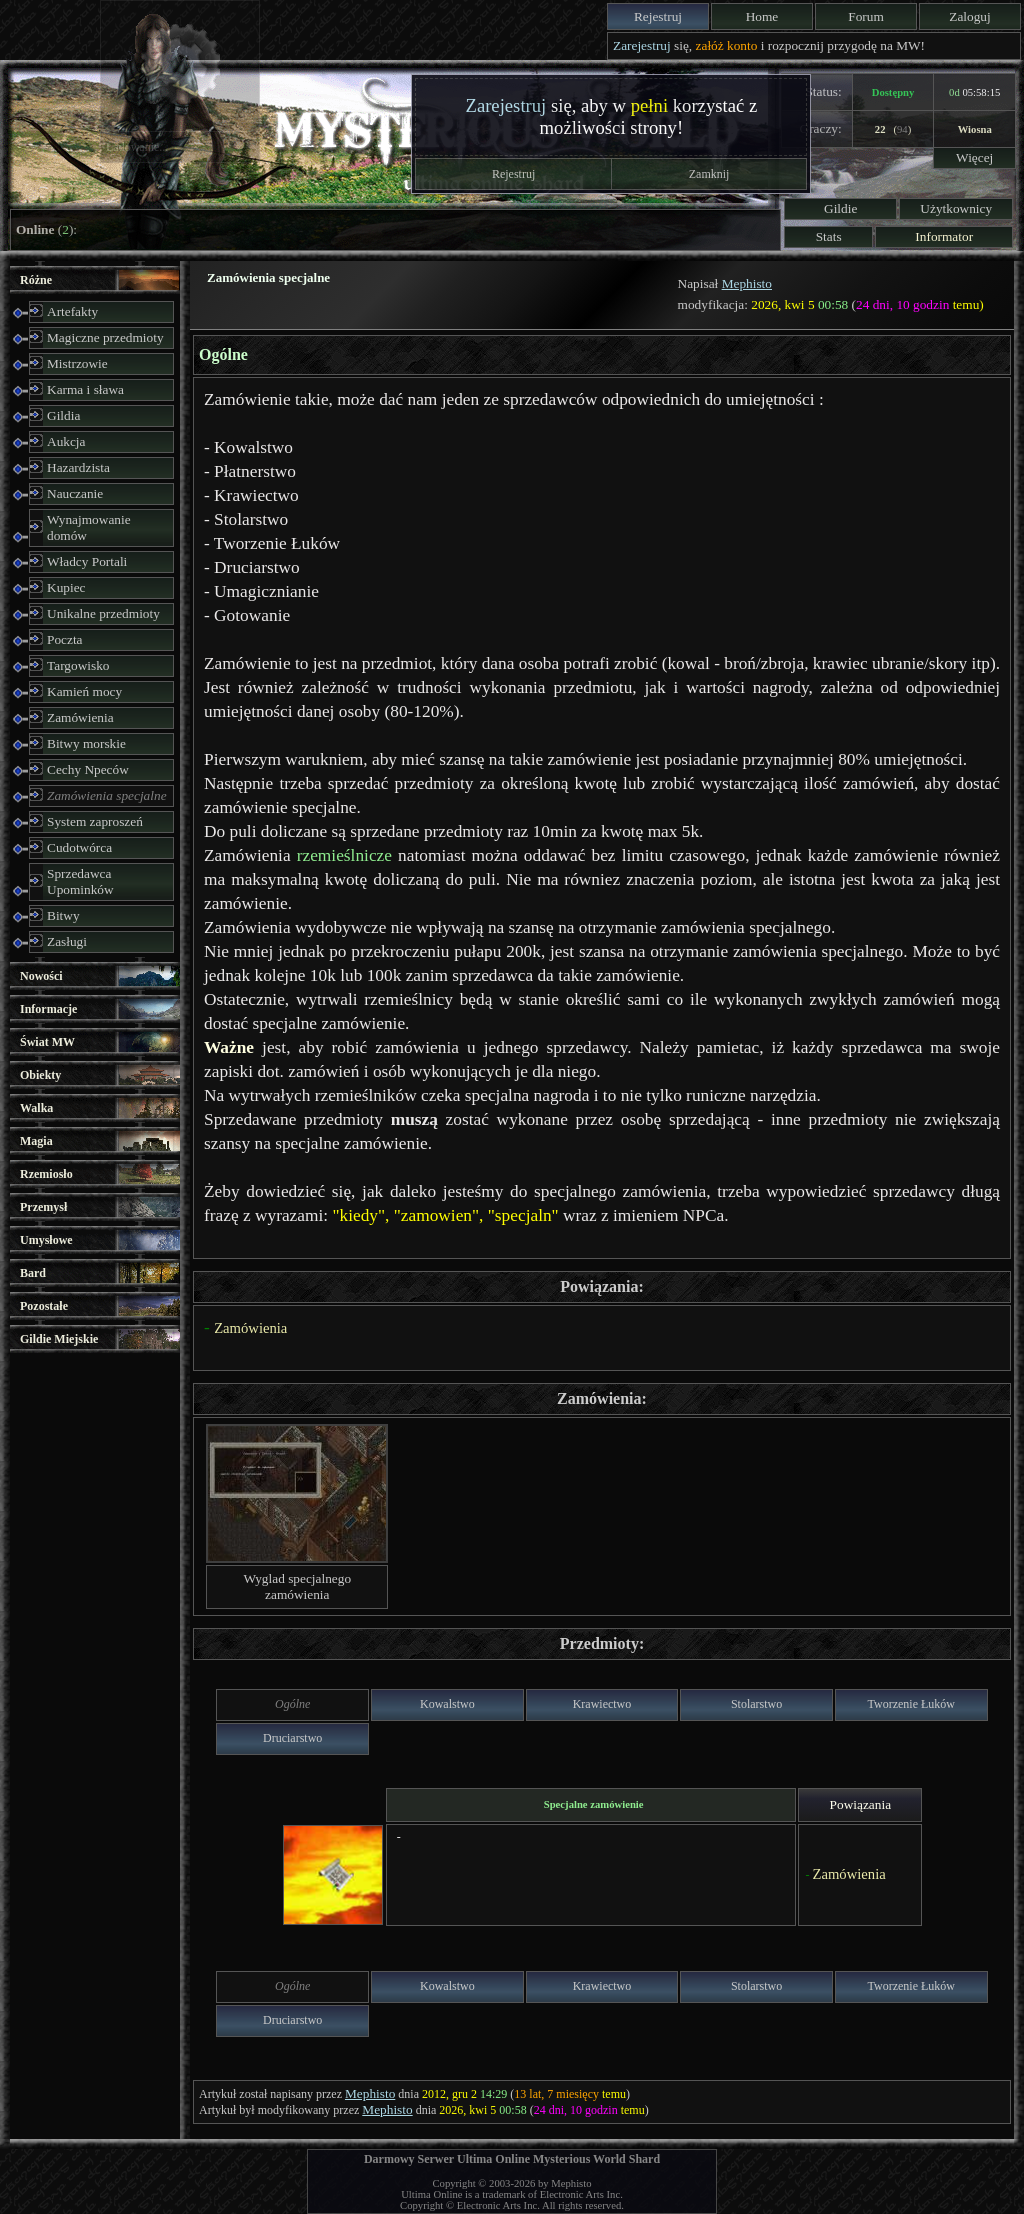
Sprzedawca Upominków (80, 881)
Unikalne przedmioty (103, 613)
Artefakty (72, 311)
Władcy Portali (87, 561)
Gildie (840, 208)
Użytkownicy (956, 208)
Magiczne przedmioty (105, 337)
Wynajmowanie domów (89, 527)
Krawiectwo (602, 1704)
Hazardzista (78, 467)
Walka (36, 1108)
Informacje (48, 1009)
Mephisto (747, 283)
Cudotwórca (79, 847)
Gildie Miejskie (59, 1339)
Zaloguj (969, 16)
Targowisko (78, 665)
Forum (866, 16)
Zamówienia (80, 717)
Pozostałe (44, 1306)
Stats (829, 236)
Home (762, 16)
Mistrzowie (77, 363)
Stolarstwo (756, 1704)
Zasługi (67, 941)
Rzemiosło (46, 1174)
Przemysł (43, 1207)
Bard (33, 1273)
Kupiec (66, 587)
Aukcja (66, 441)
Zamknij (709, 174)
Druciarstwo (292, 1738)
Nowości (41, 976)
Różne (36, 280)
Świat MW (47, 1042)
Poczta (65, 639)
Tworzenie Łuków (911, 1704)
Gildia (63, 415)
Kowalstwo (447, 1704)
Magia (36, 1141)
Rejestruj (658, 16)
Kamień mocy (84, 691)
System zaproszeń (95, 821)
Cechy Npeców (88, 769)
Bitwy (63, 915)
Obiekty (40, 1075)
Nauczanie (75, 493)
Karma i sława (85, 389)
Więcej (974, 157)
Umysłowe (46, 1240)
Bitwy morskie (86, 743)
